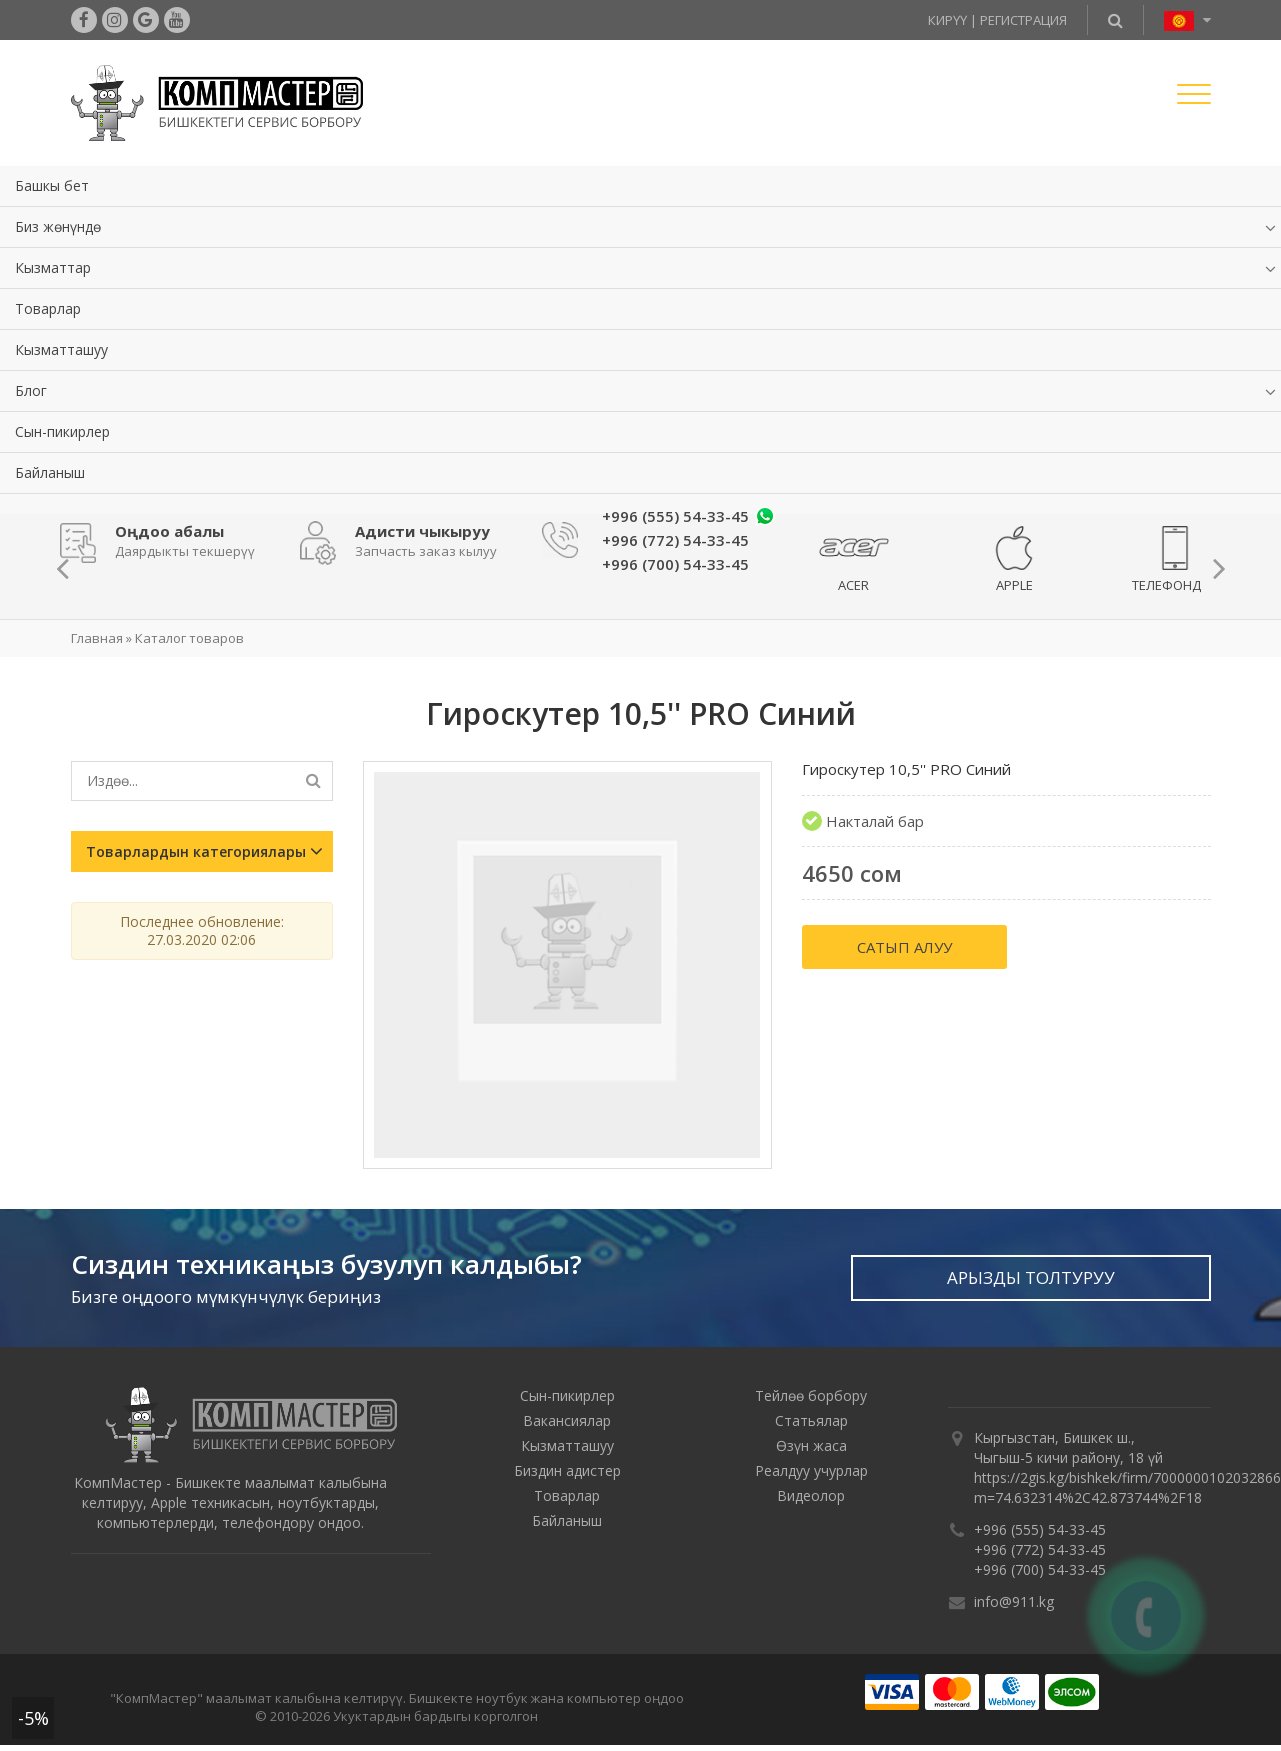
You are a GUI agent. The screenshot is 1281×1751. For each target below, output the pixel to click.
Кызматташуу (61, 349)
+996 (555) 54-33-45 (675, 516)
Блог (31, 390)
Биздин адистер (567, 1470)
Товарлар (48, 308)
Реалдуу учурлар (811, 1470)
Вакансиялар (567, 1420)
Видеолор (811, 1495)
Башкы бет (52, 185)
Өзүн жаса (811, 1445)
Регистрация (1023, 20)
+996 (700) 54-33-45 (1040, 1569)
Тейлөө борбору (811, 1395)
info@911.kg (1014, 1601)
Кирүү (947, 20)
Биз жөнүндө (58, 226)
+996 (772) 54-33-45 (1040, 1549)
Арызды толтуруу (1031, 1277)
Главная (97, 638)
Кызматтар (53, 267)
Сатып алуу (904, 947)
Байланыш (50, 472)
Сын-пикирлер (62, 431)
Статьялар (811, 1420)
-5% (33, 1718)
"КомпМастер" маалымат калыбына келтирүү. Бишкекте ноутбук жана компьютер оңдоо (397, 1698)
